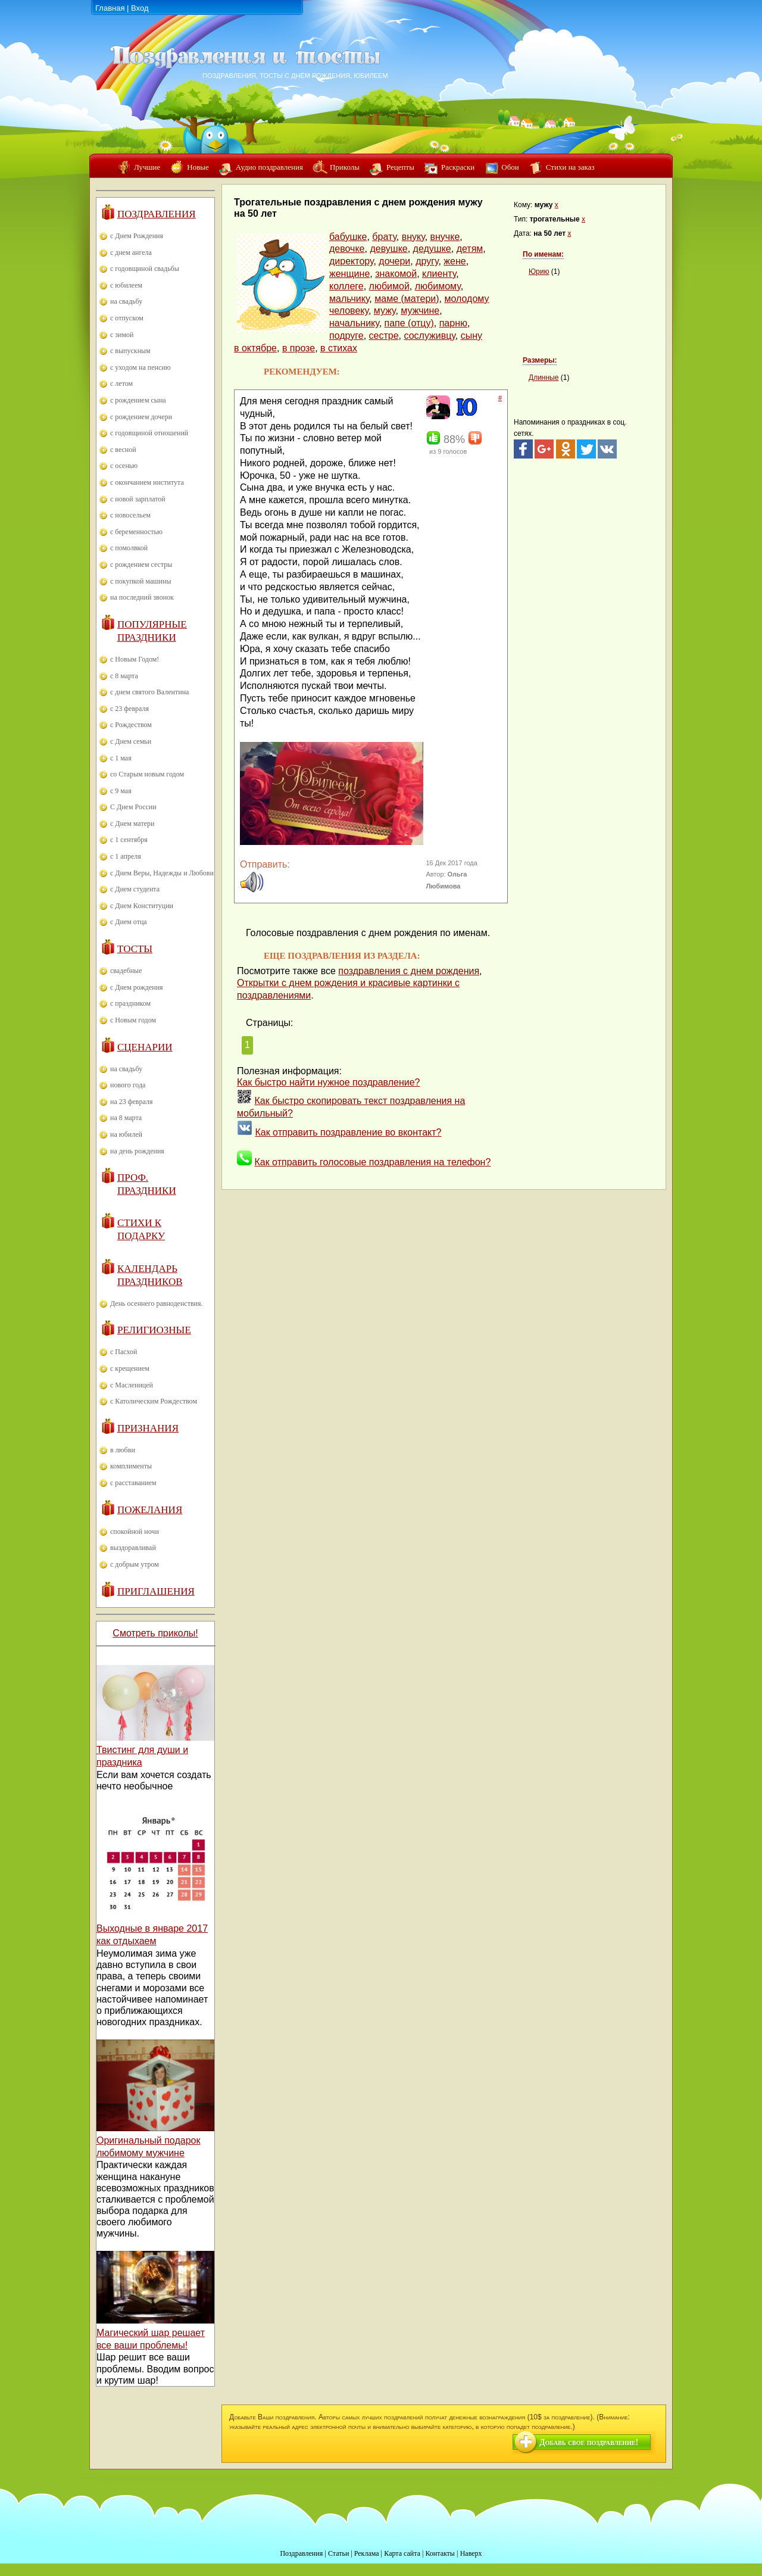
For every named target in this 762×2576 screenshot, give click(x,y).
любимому (438, 286)
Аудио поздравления (269, 167)
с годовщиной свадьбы (144, 268)
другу (427, 261)
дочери (394, 261)
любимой (389, 286)
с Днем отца (128, 922)
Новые (198, 167)
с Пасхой (123, 1352)
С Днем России (133, 807)
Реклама (366, 2553)
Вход (139, 8)
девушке (388, 249)
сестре (384, 335)
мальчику (349, 299)
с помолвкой (129, 548)
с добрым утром (134, 1564)
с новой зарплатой (137, 499)
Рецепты (400, 167)
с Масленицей (131, 1385)
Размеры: (540, 360)
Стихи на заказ (570, 167)
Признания (148, 1428)
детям (470, 249)
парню (453, 323)
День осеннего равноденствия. (156, 1303)
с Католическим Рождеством (153, 1401)
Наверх (471, 2553)
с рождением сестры (141, 564)
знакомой (396, 274)
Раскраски (457, 167)
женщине (349, 274)
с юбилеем (126, 285)
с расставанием (133, 1483)
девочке (347, 249)
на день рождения (137, 1151)
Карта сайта (402, 2553)
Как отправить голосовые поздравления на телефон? (372, 1162)
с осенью (124, 465)
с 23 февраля (129, 708)
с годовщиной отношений (149, 433)
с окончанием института (147, 482)
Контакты (440, 2553)
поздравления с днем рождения (408, 971)
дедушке (432, 249)
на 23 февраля (131, 1101)
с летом (121, 383)
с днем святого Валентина (149, 692)
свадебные (126, 970)
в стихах (338, 348)
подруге (346, 335)
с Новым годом (133, 1020)
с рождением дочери (141, 417)
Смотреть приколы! (155, 1633)
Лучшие (147, 167)
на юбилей (126, 1134)
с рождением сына (138, 400)
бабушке (348, 237)
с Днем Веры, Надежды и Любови (162, 873)
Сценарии (145, 1047)
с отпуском (126, 318)
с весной (123, 449)
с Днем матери (132, 823)
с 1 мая (121, 758)
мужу (385, 310)
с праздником (130, 1003)
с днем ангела (131, 252)
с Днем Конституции (141, 906)
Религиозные (154, 1330)
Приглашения (156, 1591)
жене (455, 261)
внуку (413, 237)
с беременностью (136, 532)
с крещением (129, 1368)
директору (351, 261)
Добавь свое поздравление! (588, 2442)
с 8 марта (124, 676)
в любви (122, 1450)
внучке (445, 237)
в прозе (298, 348)
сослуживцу (429, 335)
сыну (471, 335)
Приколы (345, 167)
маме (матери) (406, 299)
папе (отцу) (409, 323)
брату (384, 237)
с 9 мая (121, 791)
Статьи (338, 2553)
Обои (510, 167)
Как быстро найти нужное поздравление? (328, 1082)
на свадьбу (126, 301)
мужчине (420, 310)
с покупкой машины (140, 581)
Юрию (539, 271)
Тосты (134, 949)
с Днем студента (135, 889)
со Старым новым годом (147, 774)
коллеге (346, 286)
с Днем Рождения (136, 236)
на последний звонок (142, 597)
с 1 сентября (129, 839)
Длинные (543, 377)
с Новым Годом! (134, 659)
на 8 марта (126, 1118)
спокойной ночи (134, 1531)
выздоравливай (133, 1547)
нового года (127, 1085)
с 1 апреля (125, 856)
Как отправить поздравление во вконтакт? (348, 1132)
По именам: (543, 254)
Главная (109, 8)
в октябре (255, 348)
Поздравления (156, 214)
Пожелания (149, 1509)
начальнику (354, 323)
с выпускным (130, 351)
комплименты (131, 1466)
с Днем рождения (136, 987)
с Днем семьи (130, 741)
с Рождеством (131, 725)
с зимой (122, 334)
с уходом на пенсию (140, 367)
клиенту (439, 274)
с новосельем (130, 515)
